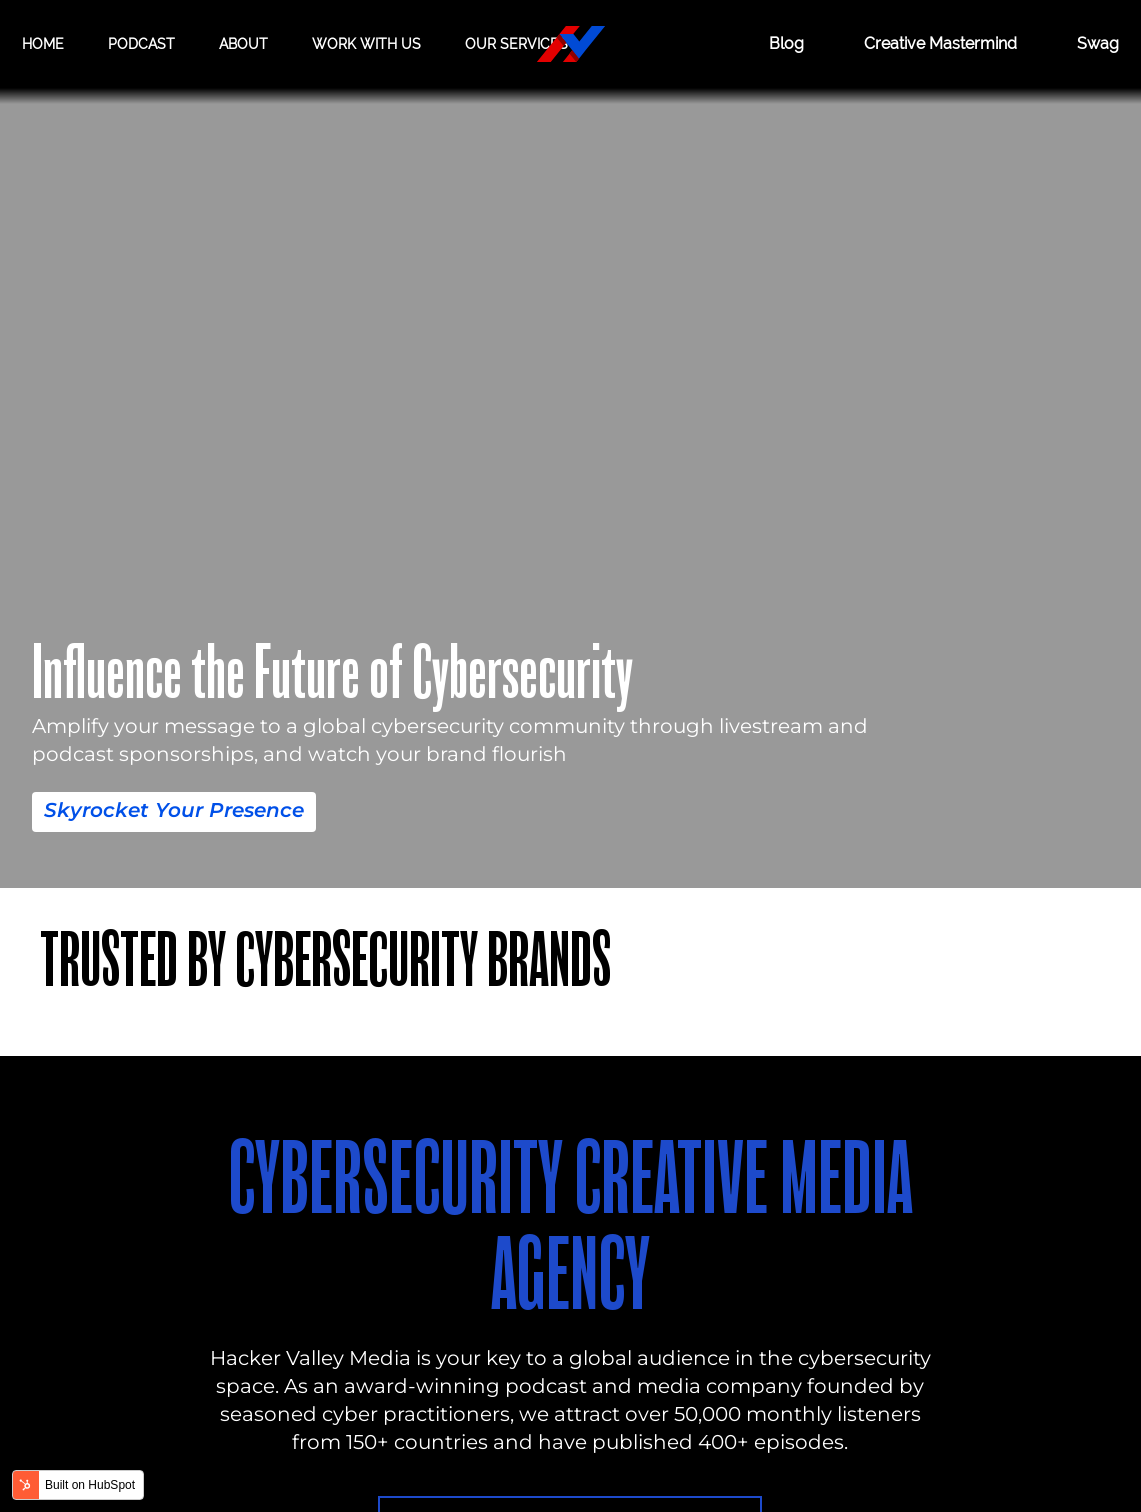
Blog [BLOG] (786, 43)
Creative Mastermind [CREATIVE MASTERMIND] (940, 43)
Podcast (141, 44)
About (243, 44)
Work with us (366, 44)
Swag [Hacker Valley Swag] (1098, 43)
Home (43, 44)
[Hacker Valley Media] (571, 44)
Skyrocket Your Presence (174, 810)
